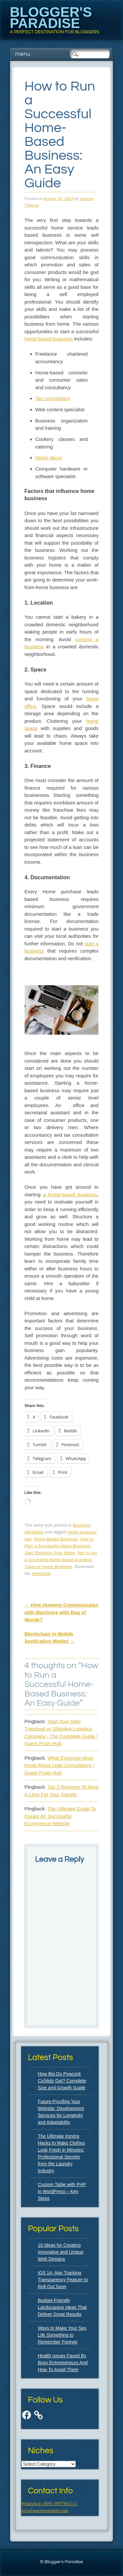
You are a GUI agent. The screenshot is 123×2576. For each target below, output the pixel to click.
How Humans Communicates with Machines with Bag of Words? (62, 1612)
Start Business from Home (50, 1553)
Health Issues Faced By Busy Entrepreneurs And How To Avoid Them (63, 2362)
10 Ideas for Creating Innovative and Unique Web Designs (60, 2252)
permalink (41, 1573)
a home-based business (70, 1194)
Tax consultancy (53, 398)
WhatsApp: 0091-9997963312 (49, 2503)
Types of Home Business (48, 1566)
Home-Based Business (55, 1539)
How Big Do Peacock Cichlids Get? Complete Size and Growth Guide (62, 2080)
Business (82, 1525)
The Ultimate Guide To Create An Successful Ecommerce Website (60, 1816)
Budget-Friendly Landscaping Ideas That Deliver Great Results (62, 2307)
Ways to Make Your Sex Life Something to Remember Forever (62, 2335)
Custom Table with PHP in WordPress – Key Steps (62, 2191)
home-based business (49, 338)
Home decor (48, 457)
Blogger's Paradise (51, 17)
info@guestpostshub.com (44, 2510)
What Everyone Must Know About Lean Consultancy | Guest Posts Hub (59, 1765)
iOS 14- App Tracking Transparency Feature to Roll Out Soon (63, 2279)
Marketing (34, 1532)
